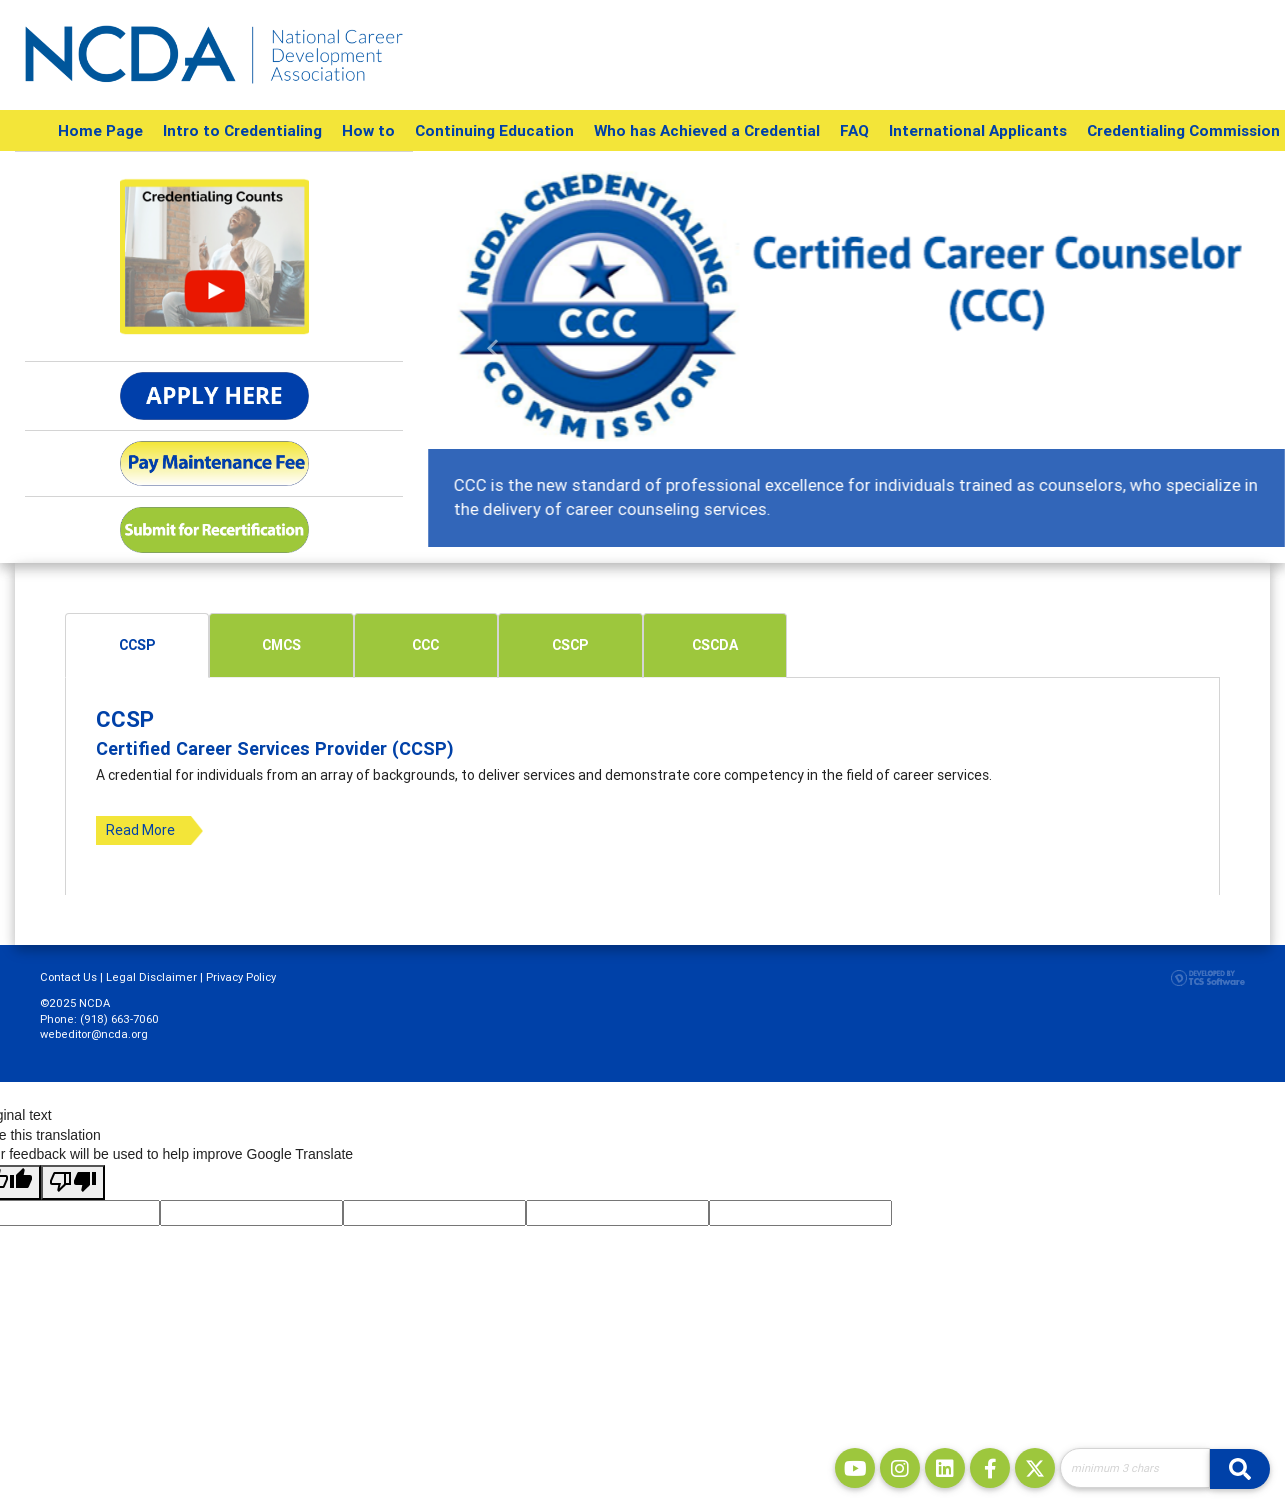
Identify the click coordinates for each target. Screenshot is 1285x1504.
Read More (140, 830)
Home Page (100, 130)
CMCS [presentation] (281, 645)
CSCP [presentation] (570, 645)
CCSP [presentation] (137, 645)
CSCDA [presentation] (715, 645)
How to (368, 130)
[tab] (137, 645)
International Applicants (978, 130)
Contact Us (68, 977)
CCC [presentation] (425, 645)
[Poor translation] (73, 1183)
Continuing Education (494, 130)
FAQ (854, 130)
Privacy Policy (241, 977)
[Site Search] (1135, 1468)
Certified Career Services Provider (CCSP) (275, 748)
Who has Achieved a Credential (707, 130)
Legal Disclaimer (151, 977)
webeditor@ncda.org (94, 1034)
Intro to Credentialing (242, 130)
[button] (492, 348)
